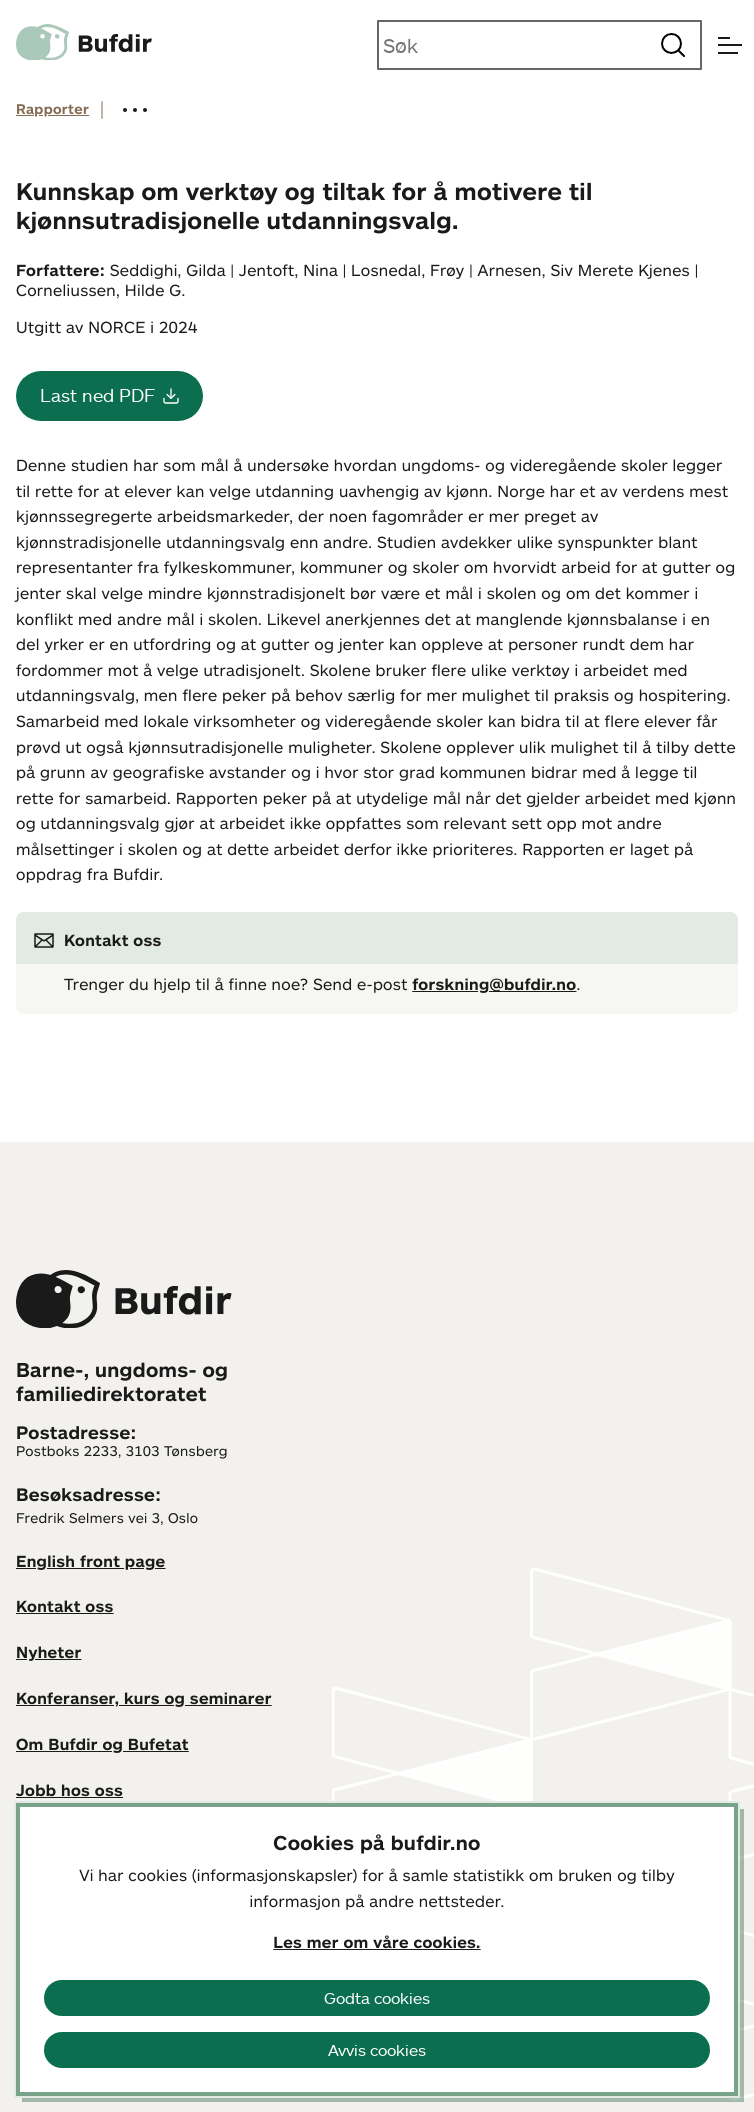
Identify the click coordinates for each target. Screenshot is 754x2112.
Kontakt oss (65, 1606)
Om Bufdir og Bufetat (102, 1744)
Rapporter (52, 109)
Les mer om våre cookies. (376, 1942)
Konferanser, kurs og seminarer (144, 1698)
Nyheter (48, 1652)
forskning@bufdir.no (494, 984)
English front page (91, 1561)
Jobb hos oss (69, 1790)
